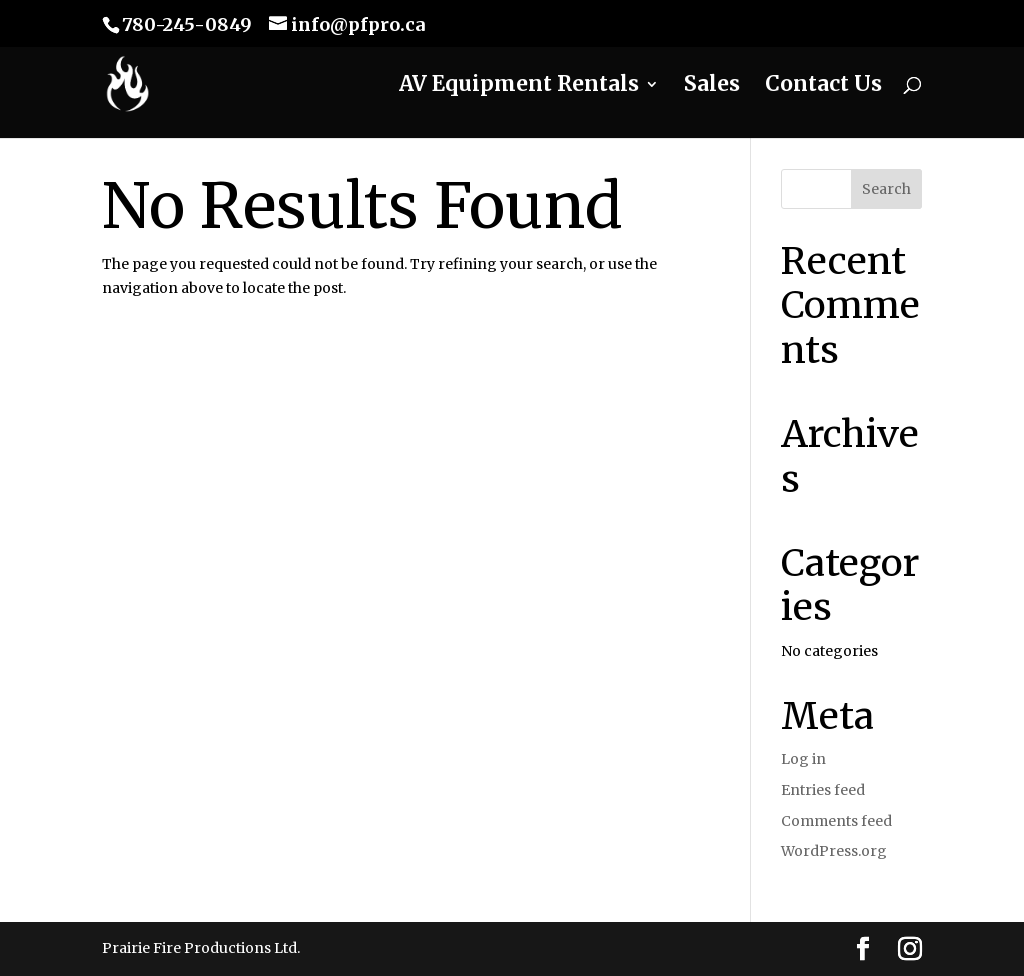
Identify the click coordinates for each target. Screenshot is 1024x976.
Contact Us (823, 87)
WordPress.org (834, 851)
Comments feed (836, 821)
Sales (712, 87)
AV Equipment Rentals (519, 87)
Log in (803, 759)
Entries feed (823, 790)
